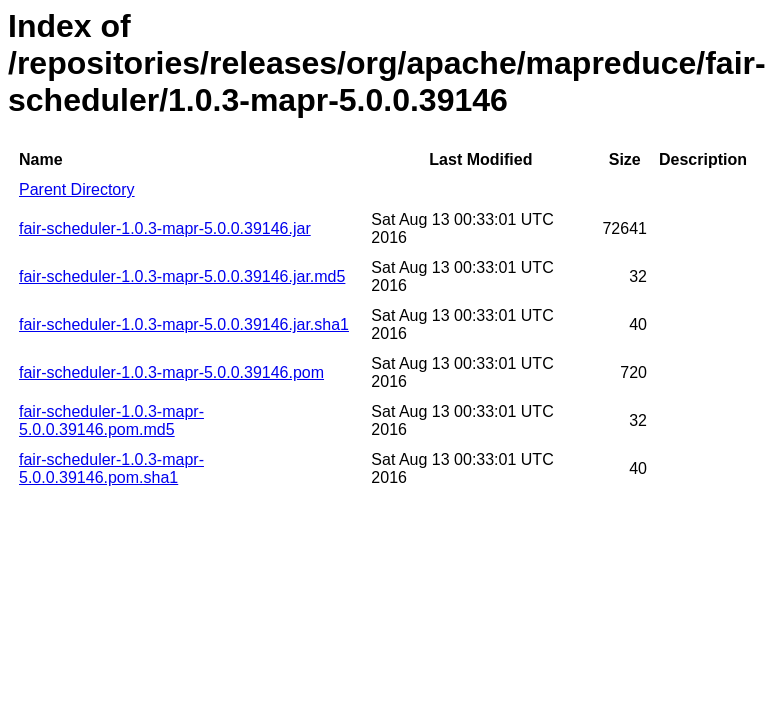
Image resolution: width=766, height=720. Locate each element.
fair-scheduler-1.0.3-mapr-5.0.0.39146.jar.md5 (182, 276)
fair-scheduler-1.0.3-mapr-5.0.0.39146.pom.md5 (111, 420)
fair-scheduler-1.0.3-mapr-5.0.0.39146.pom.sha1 (111, 468)
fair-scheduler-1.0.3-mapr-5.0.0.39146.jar (165, 228)
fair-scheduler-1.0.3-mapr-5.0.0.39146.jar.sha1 (184, 324)
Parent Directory (77, 189)
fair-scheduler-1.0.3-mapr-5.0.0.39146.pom (171, 372)
